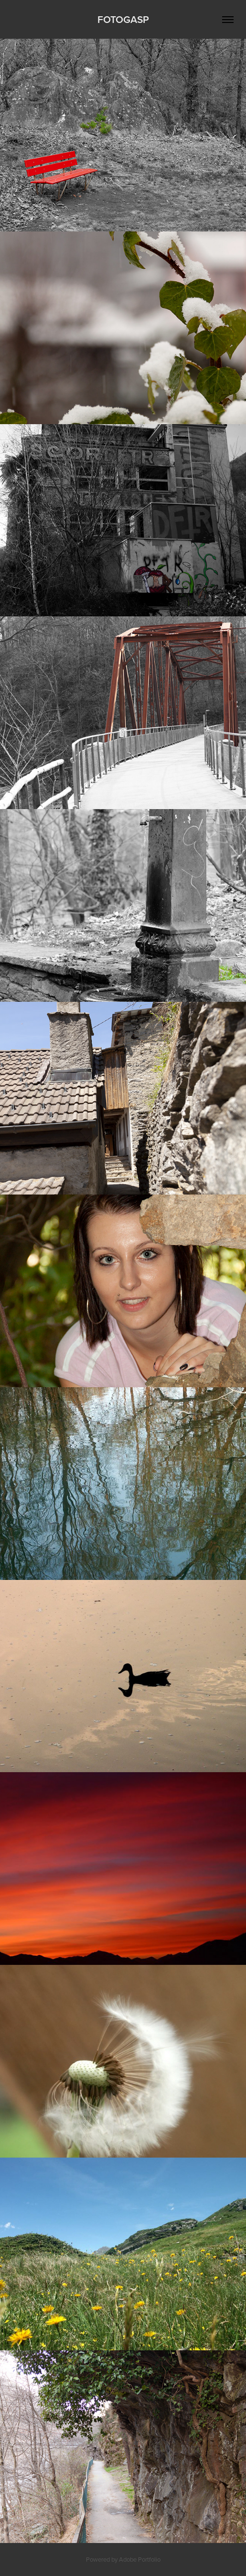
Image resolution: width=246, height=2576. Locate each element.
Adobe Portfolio (139, 2559)
